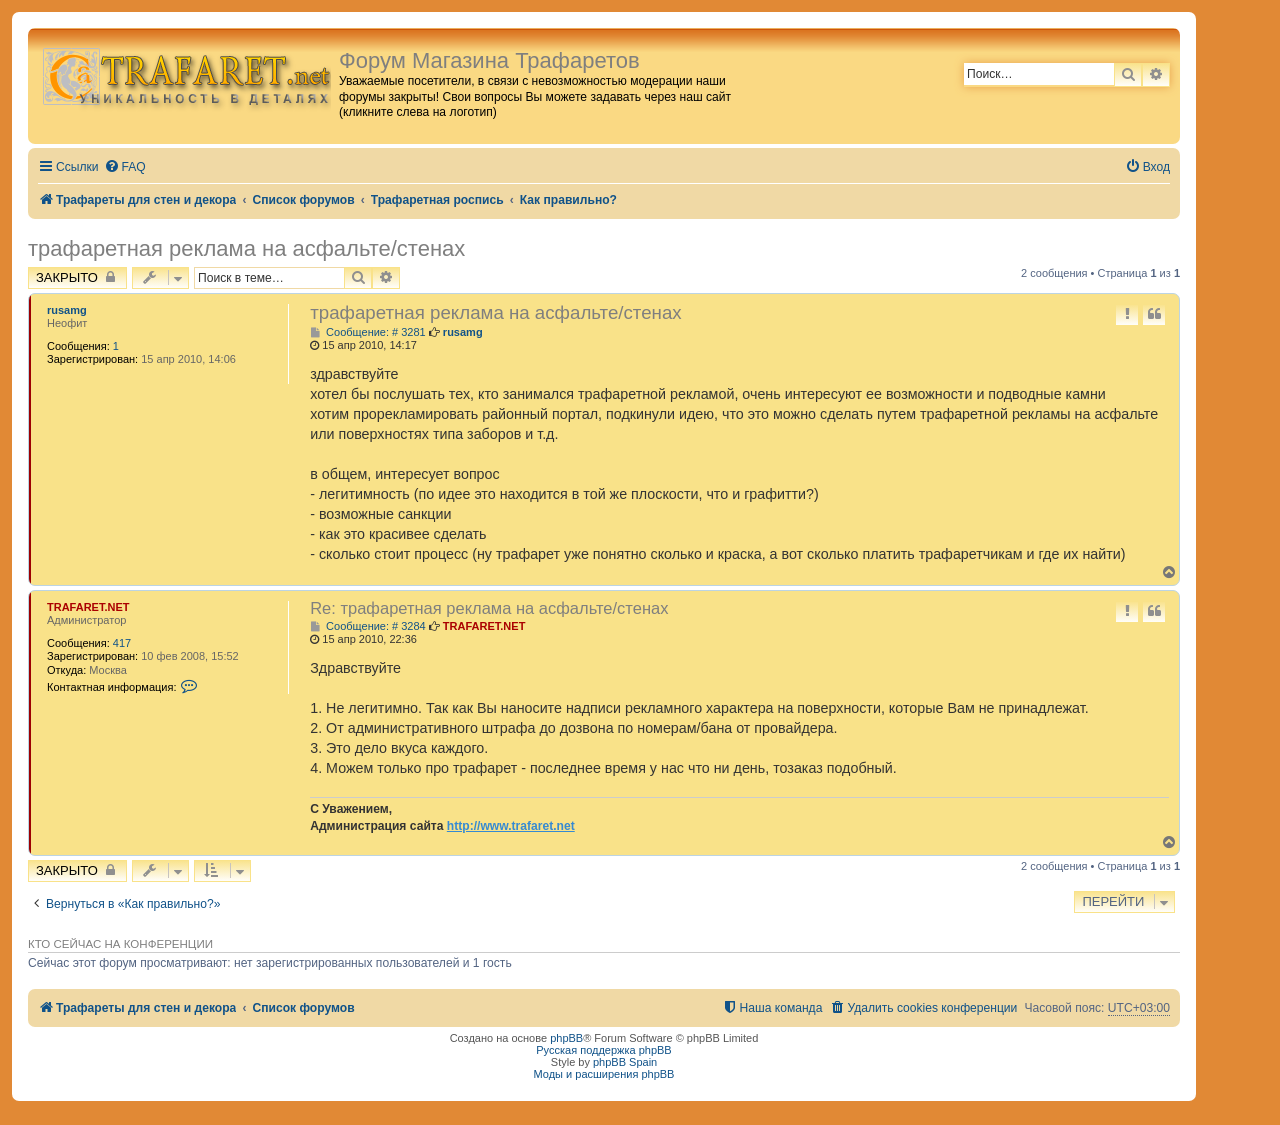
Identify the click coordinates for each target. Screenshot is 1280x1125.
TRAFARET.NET (88, 607)
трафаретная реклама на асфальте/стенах (246, 248)
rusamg (67, 310)
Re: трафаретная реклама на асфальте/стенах (489, 608)
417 (122, 643)
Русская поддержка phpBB (603, 1050)
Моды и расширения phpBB (604, 1074)
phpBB (566, 1038)
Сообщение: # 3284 (368, 626)
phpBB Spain (625, 1062)
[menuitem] (125, 167)
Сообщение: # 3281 (368, 332)
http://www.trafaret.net (511, 826)
